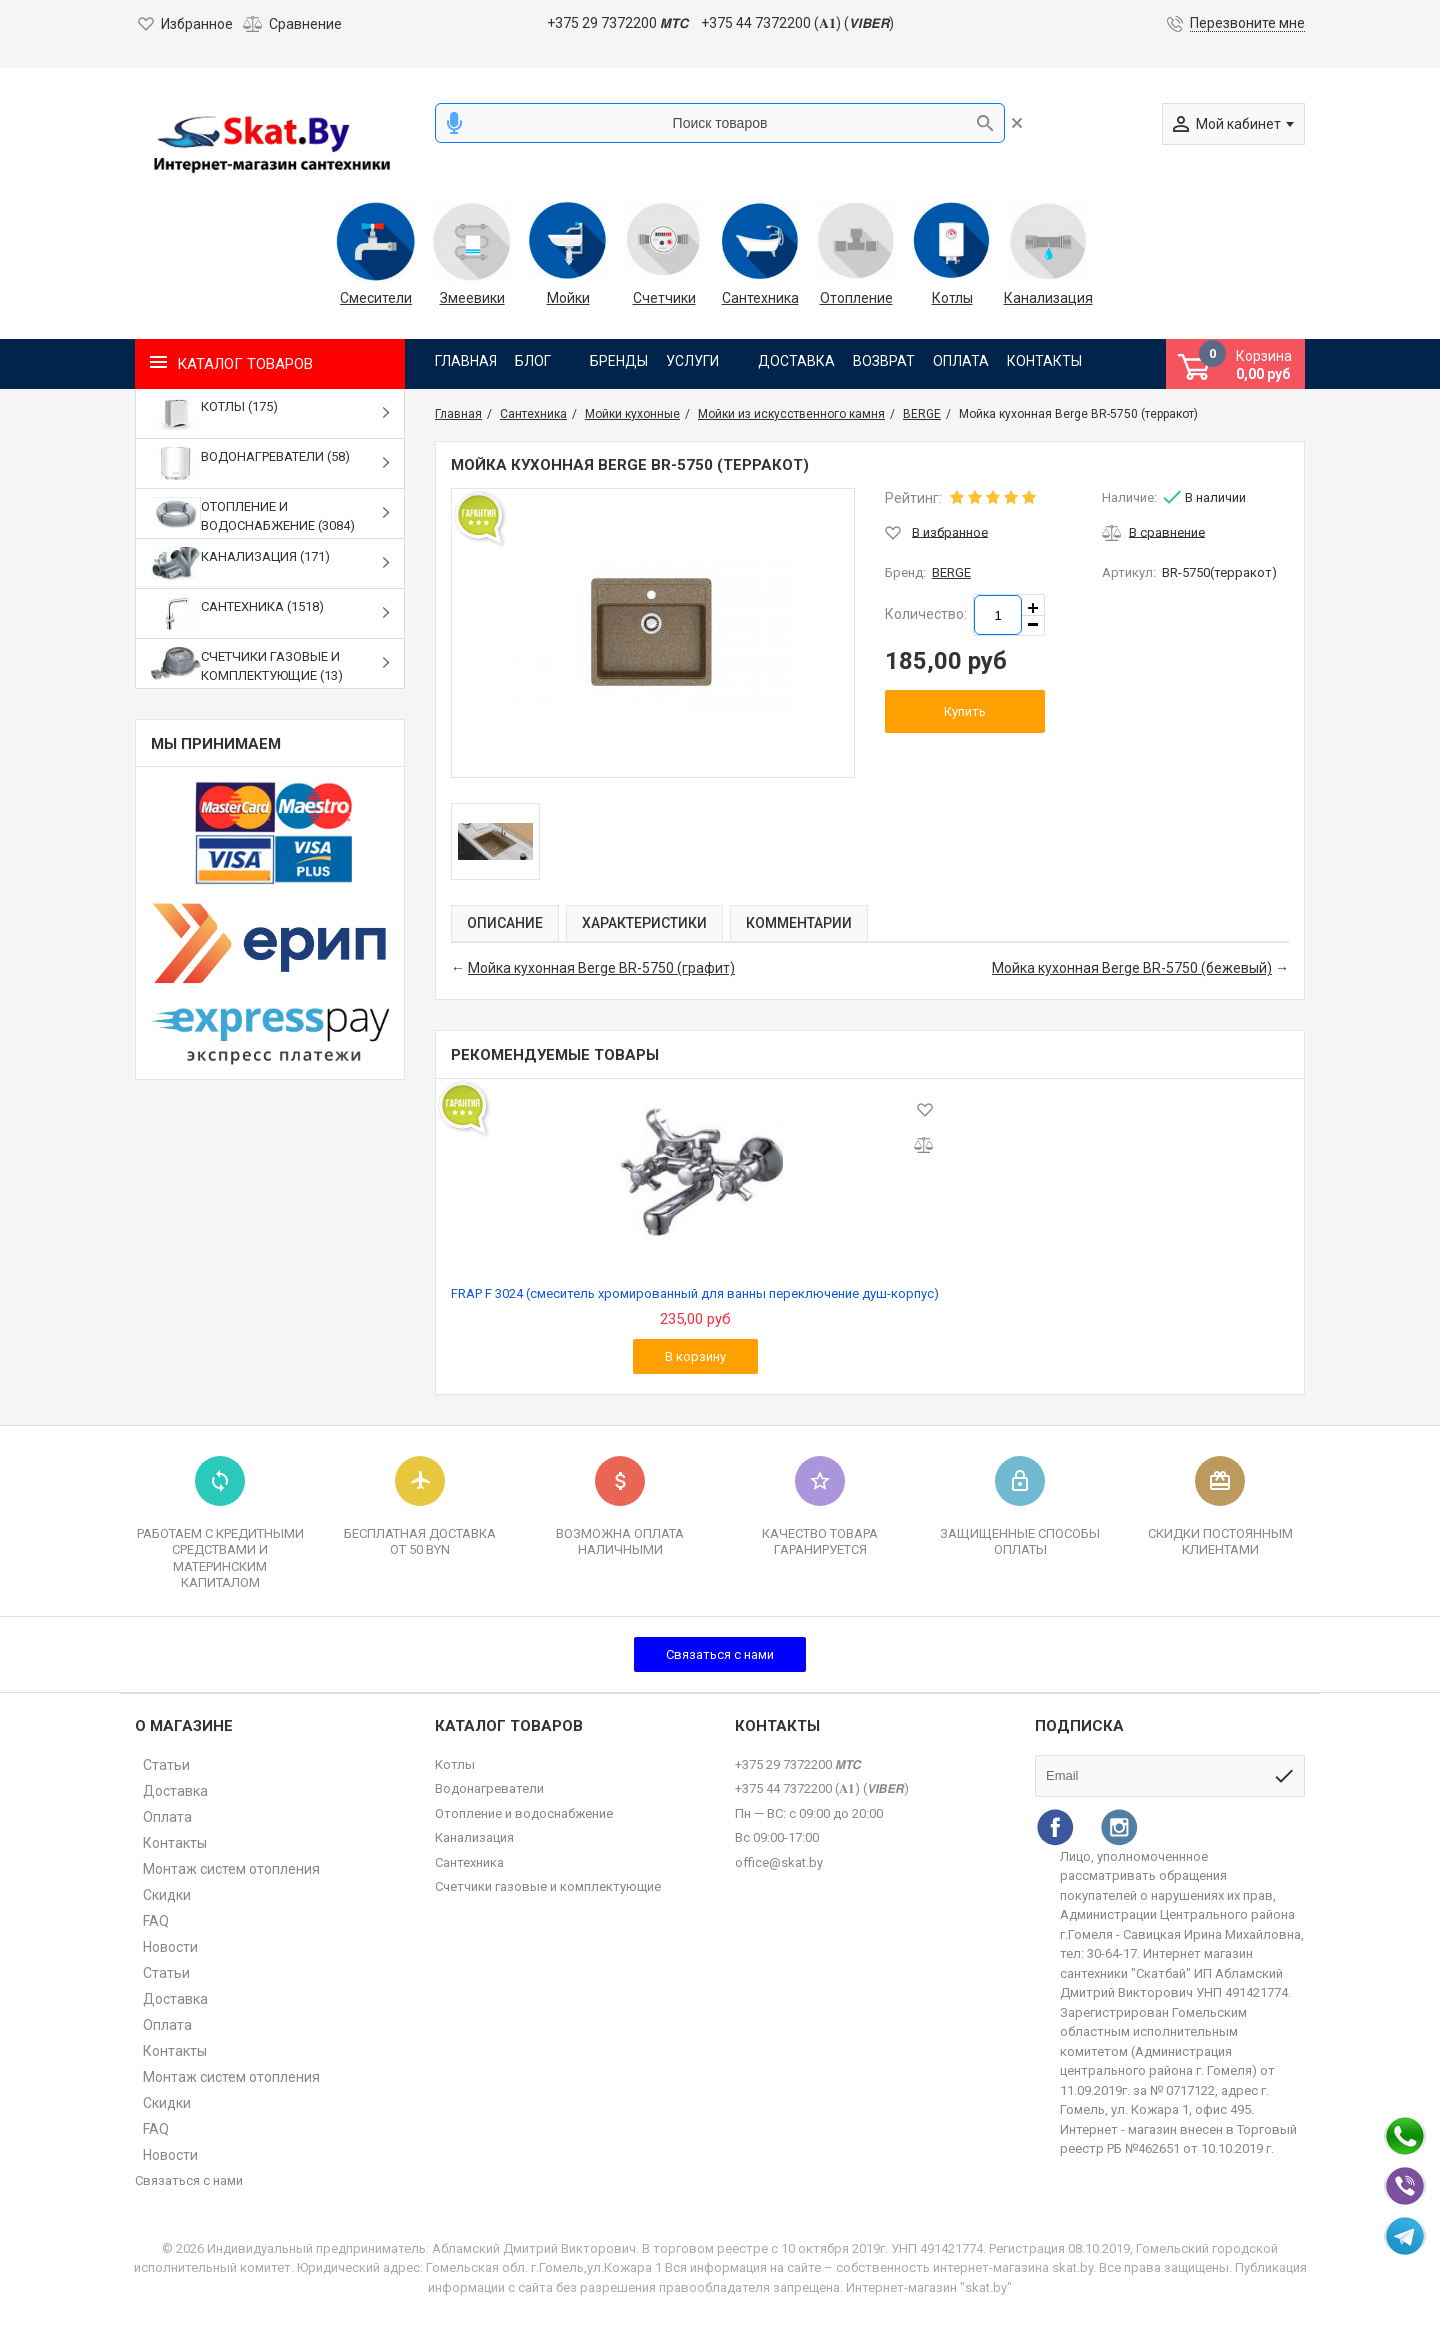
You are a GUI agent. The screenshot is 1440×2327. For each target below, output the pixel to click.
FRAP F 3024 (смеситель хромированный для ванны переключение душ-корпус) (695, 1293)
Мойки (568, 298)
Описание (505, 923)
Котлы (952, 298)
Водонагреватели (489, 1788)
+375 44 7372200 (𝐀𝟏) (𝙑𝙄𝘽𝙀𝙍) (797, 23)
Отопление (856, 298)
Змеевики (472, 298)
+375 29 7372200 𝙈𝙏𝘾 (617, 23)
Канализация (1048, 298)
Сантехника (760, 298)
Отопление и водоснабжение (524, 1813)
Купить (965, 711)
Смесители (376, 298)
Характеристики (644, 923)
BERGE (951, 572)
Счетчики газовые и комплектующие (548, 1886)
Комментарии (799, 923)
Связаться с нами (720, 1654)
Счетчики (664, 298)
